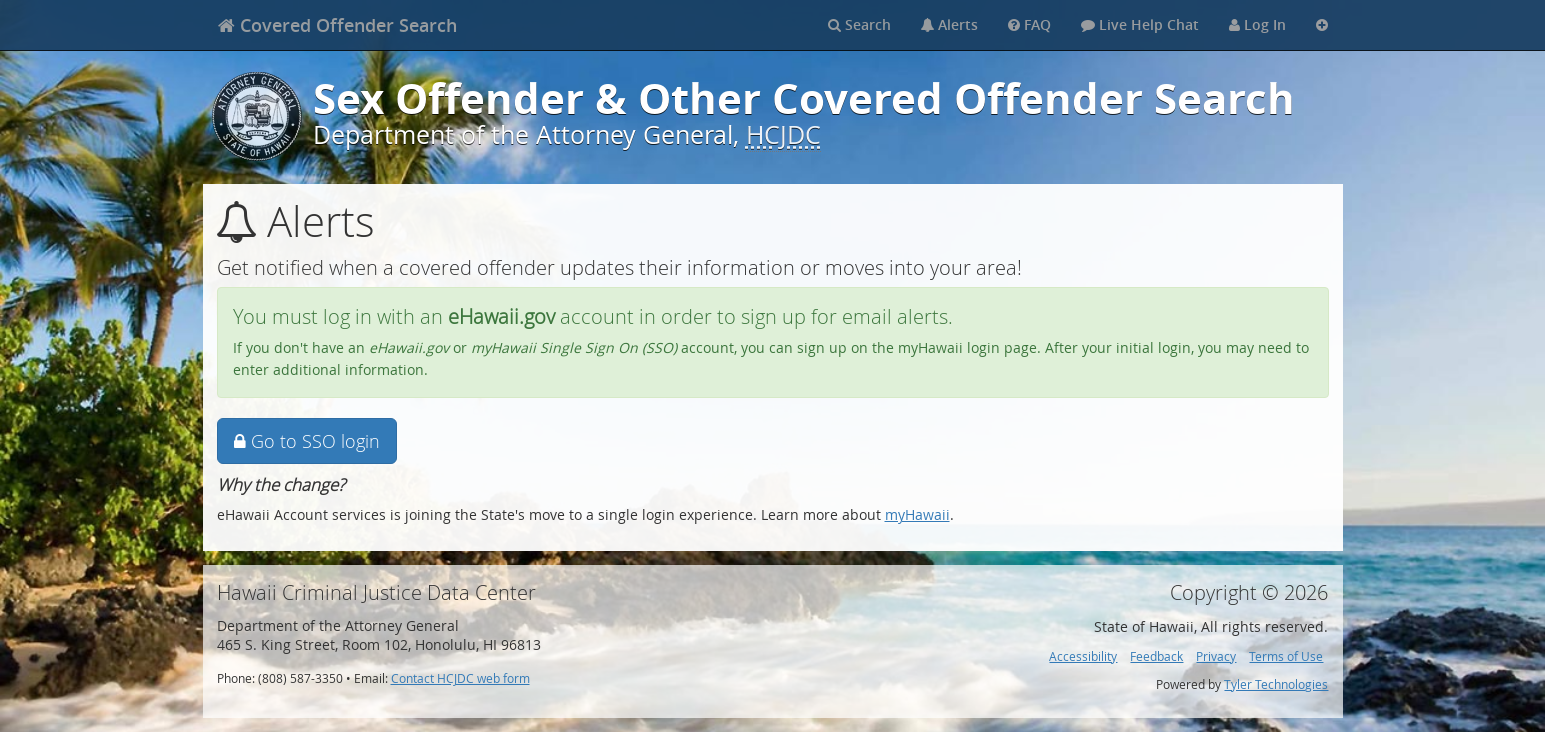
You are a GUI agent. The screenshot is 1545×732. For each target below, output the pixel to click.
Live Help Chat (1140, 24)
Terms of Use (1286, 656)
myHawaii (917, 514)
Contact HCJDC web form (460, 678)
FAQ (1029, 24)
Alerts (949, 24)
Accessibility (1083, 656)
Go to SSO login (307, 441)
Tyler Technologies (1276, 684)
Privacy (1216, 656)
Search (859, 24)
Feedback (1156, 656)
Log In (1257, 24)
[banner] (337, 25)
